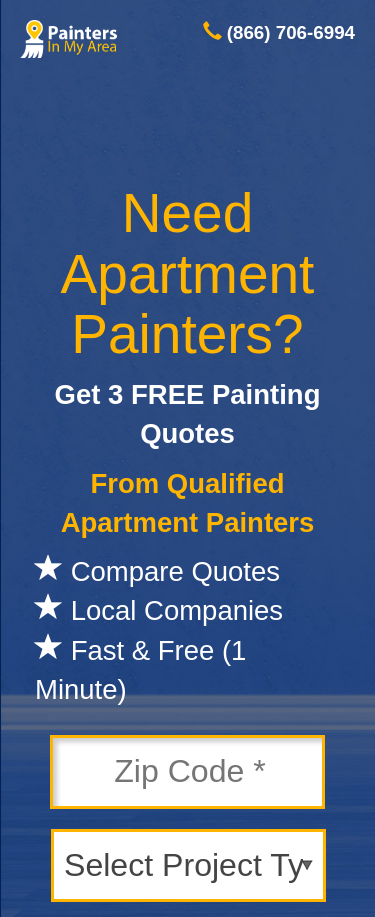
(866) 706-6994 (291, 32)
